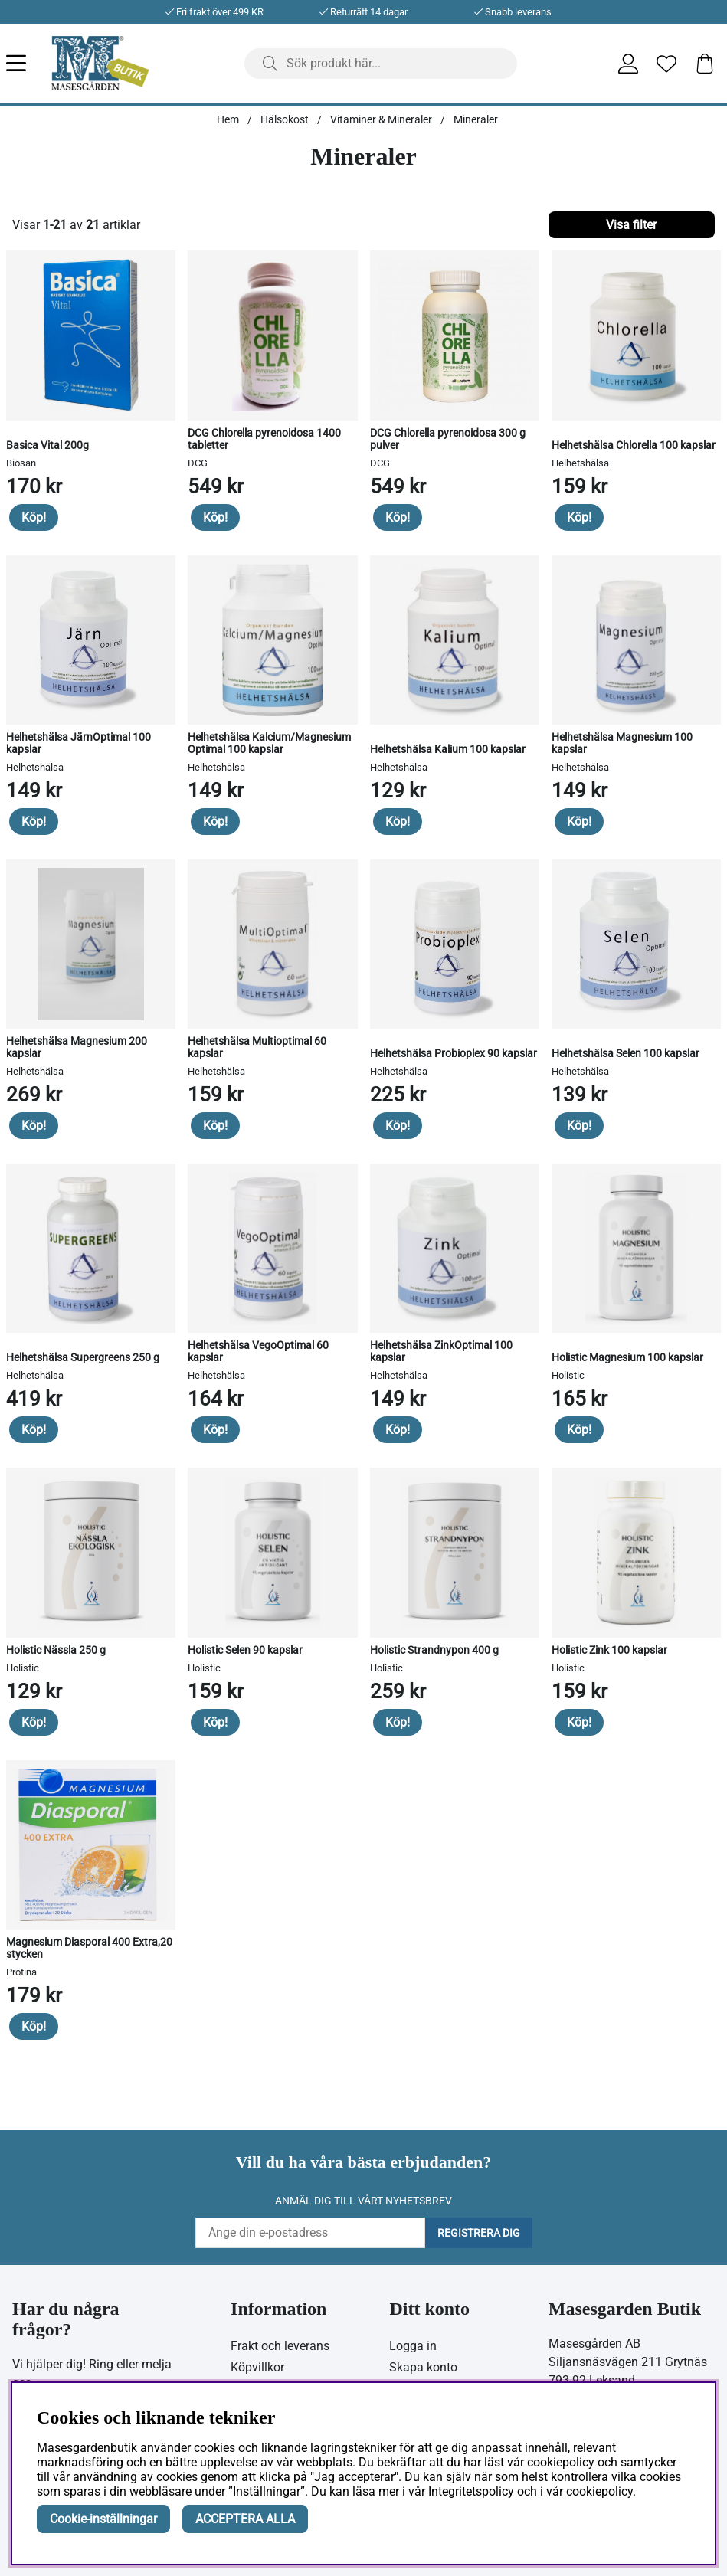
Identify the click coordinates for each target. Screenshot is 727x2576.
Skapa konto (423, 2367)
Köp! (33, 517)
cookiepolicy (599, 2491)
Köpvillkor (257, 2367)
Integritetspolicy (471, 2491)
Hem (228, 119)
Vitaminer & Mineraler (381, 119)
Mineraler (476, 119)
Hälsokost (284, 119)
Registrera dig (478, 2233)
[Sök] (381, 63)
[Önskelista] (666, 64)
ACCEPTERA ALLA (245, 2519)
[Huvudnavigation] (28, 63)
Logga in (413, 2346)
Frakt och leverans (280, 2346)
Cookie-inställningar (103, 2519)
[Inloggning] (628, 64)
